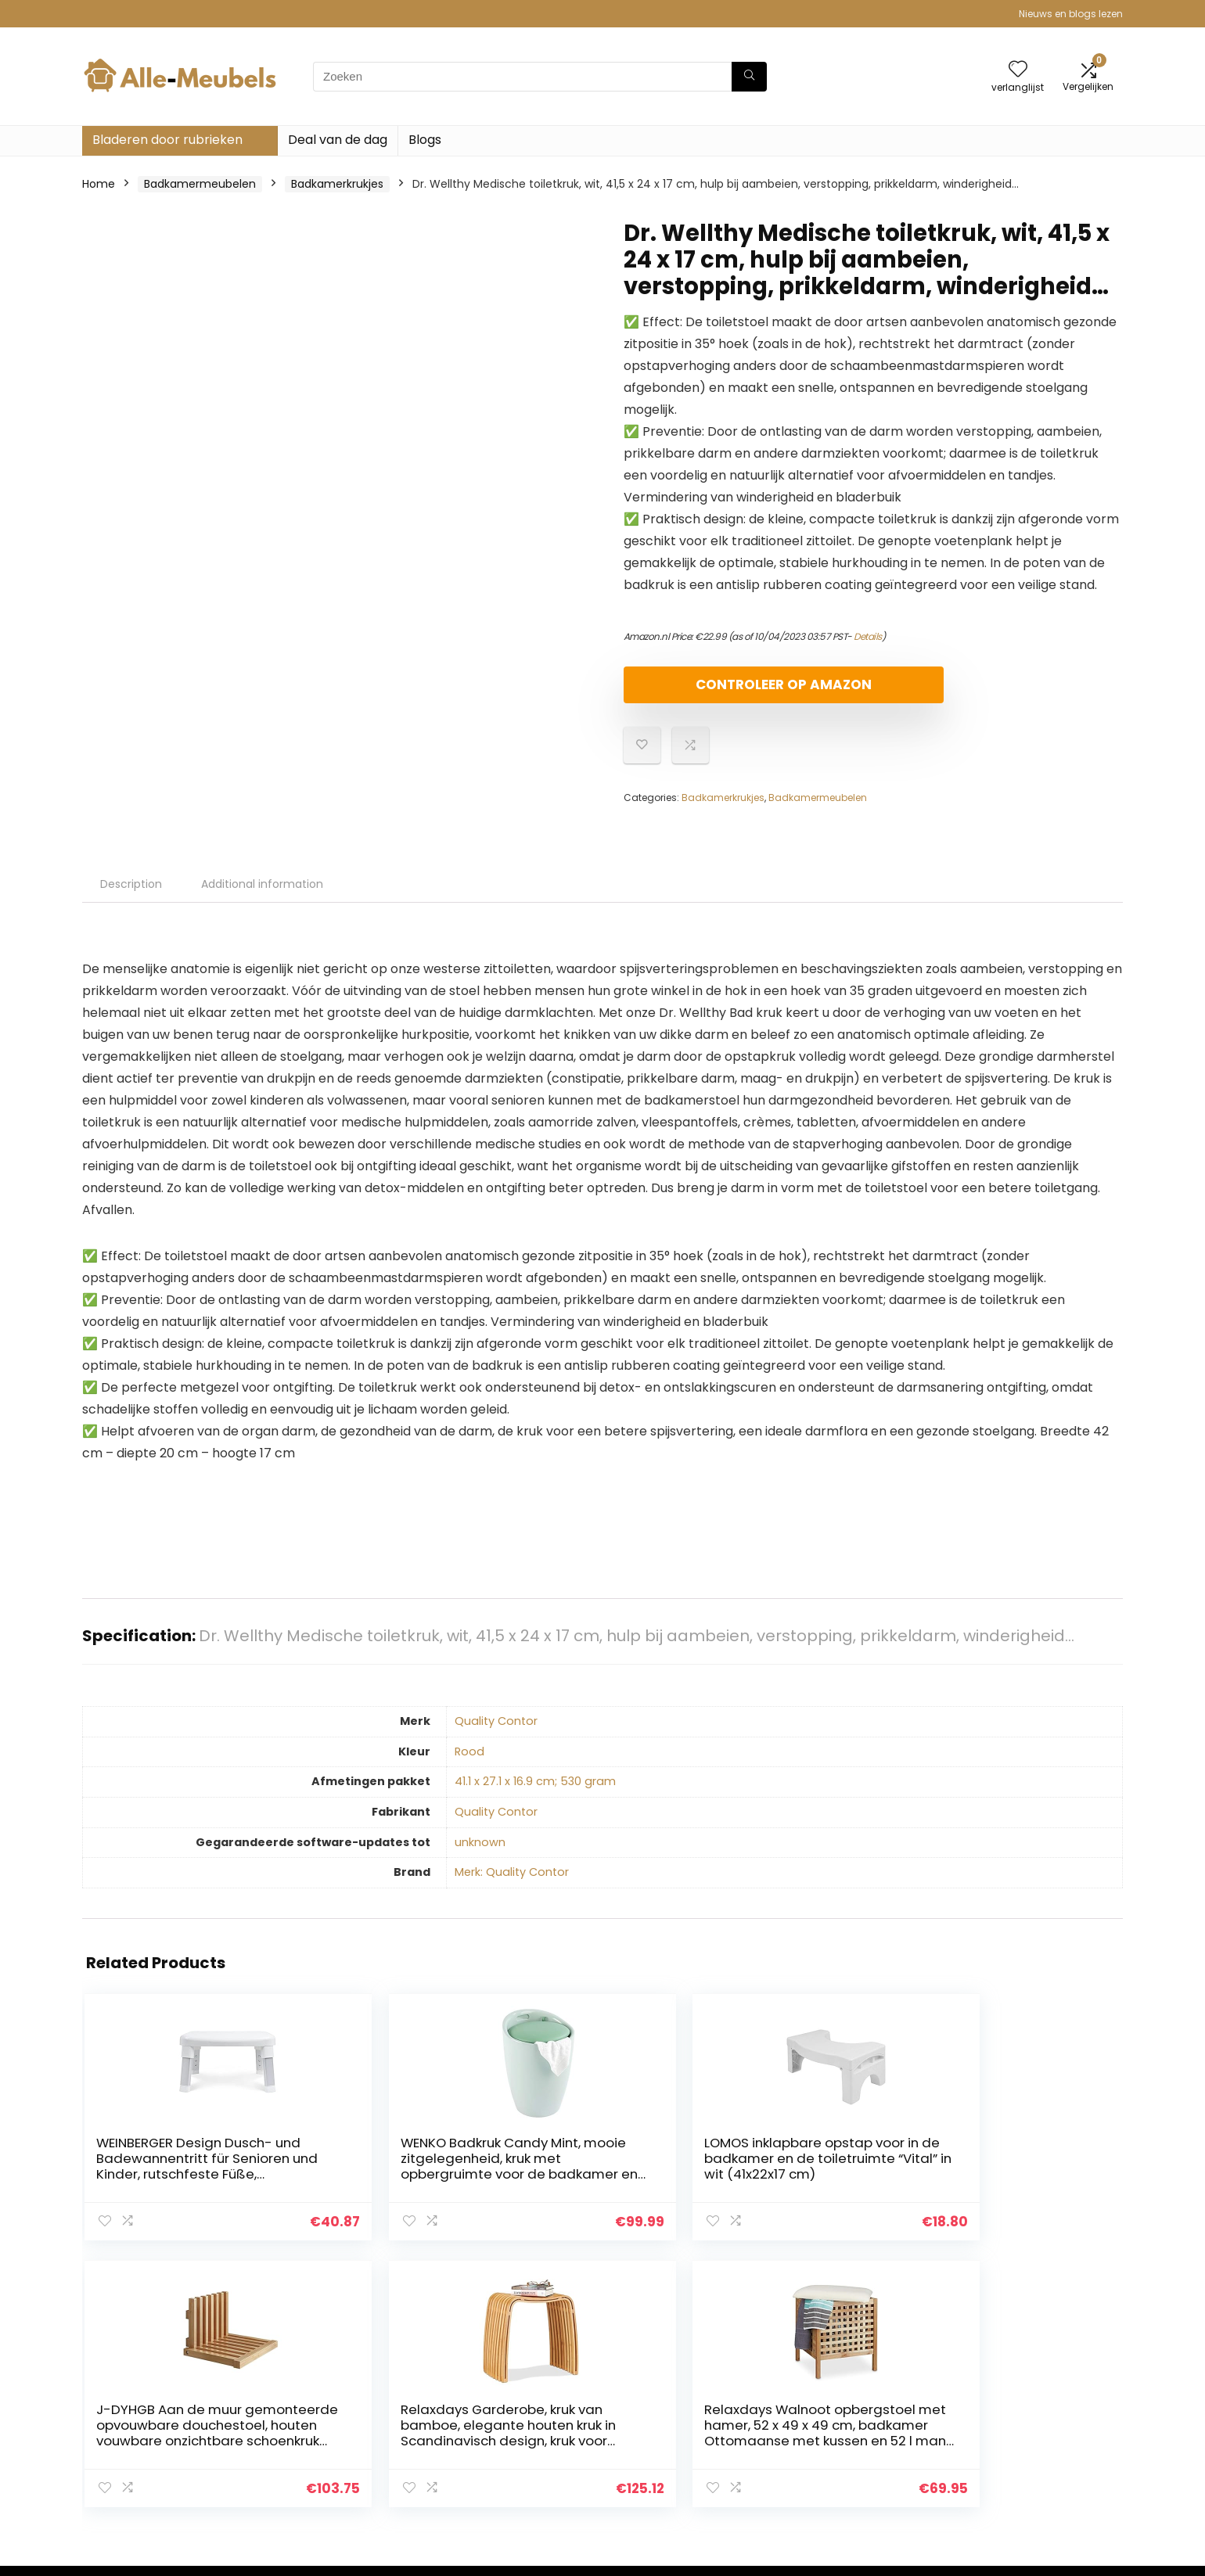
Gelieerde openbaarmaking (1041, 2435)
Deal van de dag (337, 140)
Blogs (424, 140)
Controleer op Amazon (713, 691)
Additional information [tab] (262, 897)
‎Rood (469, 1765)
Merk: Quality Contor (512, 1885)
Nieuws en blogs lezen (1071, 13)
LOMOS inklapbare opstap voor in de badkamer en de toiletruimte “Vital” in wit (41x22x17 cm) (508, 2187)
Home (98, 184)
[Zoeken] (749, 77)
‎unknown (480, 1855)
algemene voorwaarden (1032, 2413)
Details (868, 636)
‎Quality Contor (496, 1734)
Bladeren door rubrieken (167, 140)
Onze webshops (840, 2457)
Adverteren (827, 2479)
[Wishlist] (1018, 70)
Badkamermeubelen (200, 184)
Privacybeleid (1002, 2391)
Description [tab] (131, 897)
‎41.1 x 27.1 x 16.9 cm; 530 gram (535, 1794)
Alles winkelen (834, 2413)
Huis (808, 2391)
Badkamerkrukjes (337, 184)
